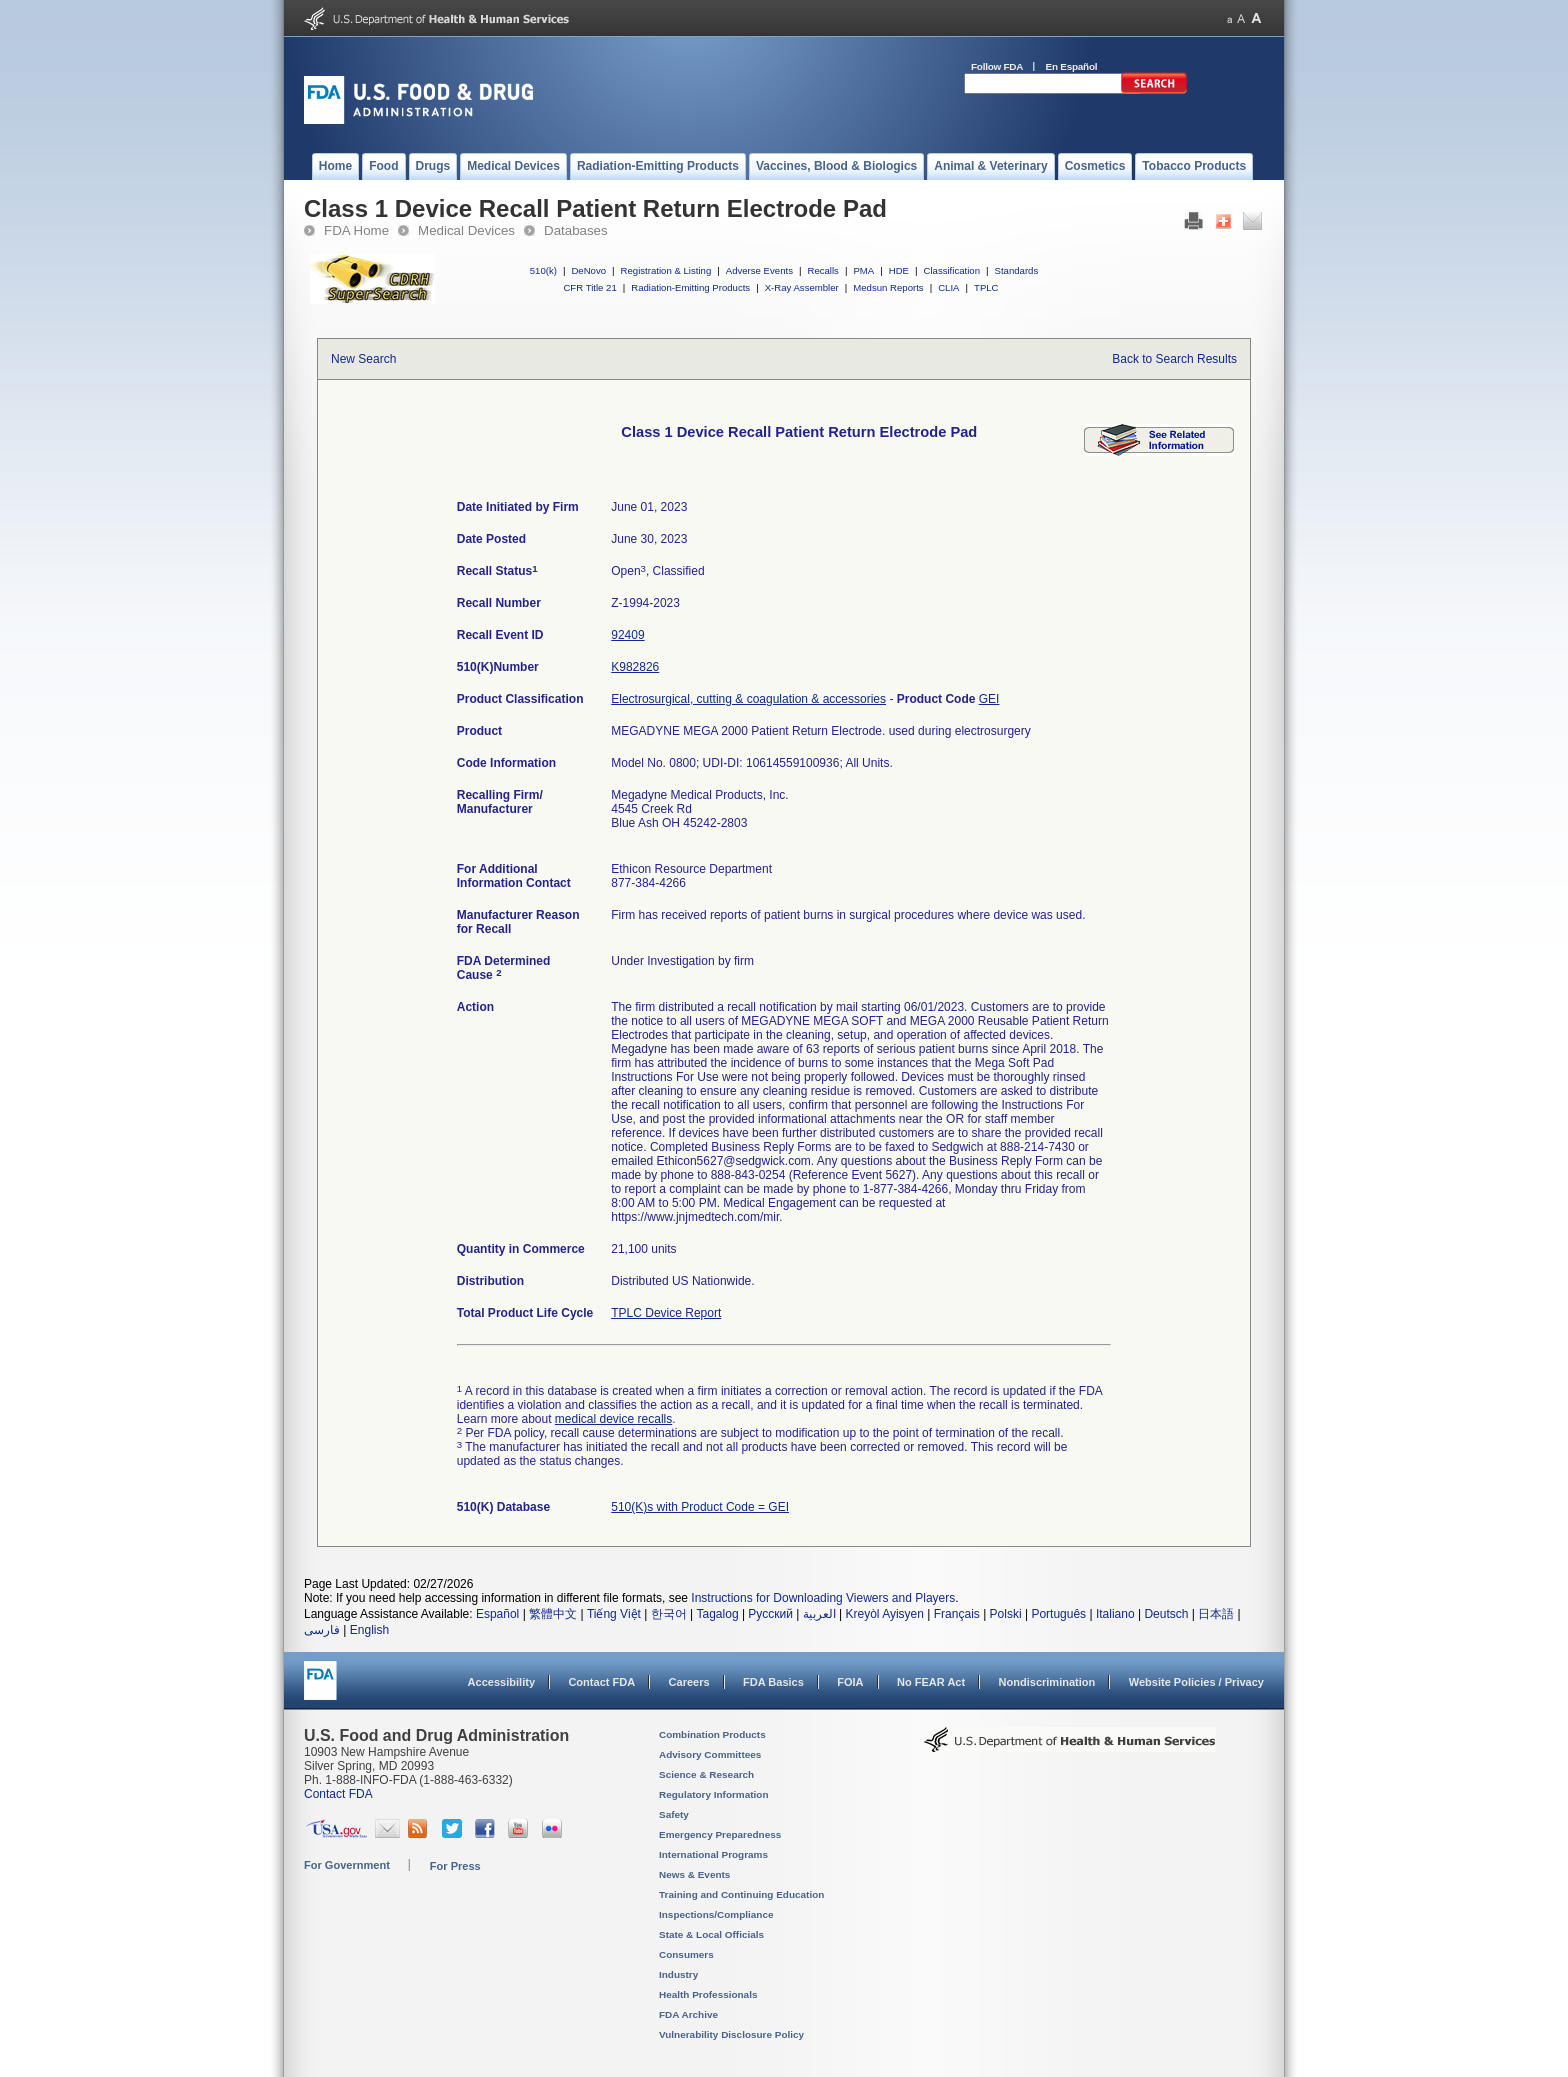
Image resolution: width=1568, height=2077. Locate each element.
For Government (347, 1865)
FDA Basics (773, 1682)
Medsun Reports (888, 287)
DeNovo (588, 270)
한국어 (669, 1614)
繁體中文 (553, 1614)
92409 (627, 635)
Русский (770, 1614)
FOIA (850, 1682)
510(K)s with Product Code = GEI (700, 1507)
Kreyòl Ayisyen (884, 1614)
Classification (951, 270)
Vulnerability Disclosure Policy (731, 2034)
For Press (455, 1866)
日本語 (1216, 1614)
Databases (576, 230)
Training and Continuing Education (741, 1894)
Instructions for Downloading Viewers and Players (823, 1598)
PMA (863, 270)
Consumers (686, 1954)
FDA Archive (688, 2014)
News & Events (694, 1874)
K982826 (635, 667)
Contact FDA (601, 1682)
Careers (689, 1682)
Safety (674, 1814)
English (369, 1630)
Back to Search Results (1174, 359)
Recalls (822, 270)
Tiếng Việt (614, 1614)
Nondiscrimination (1047, 1682)
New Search (363, 359)
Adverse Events (759, 270)
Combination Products (712, 1734)
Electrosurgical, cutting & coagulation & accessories (748, 699)
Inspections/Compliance (716, 1914)
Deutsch (1166, 1614)
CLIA (948, 287)
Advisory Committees (710, 1754)
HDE (899, 270)
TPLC (986, 287)
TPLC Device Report (666, 1313)
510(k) (543, 270)
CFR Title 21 (589, 287)
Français (957, 1614)
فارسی (322, 1630)
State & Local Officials (711, 1934)
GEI (989, 699)
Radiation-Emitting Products (690, 287)
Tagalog (718, 1614)
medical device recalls (613, 1419)
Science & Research (706, 1774)
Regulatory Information (714, 1794)
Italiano (1115, 1614)
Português (1058, 1614)
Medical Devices (466, 230)
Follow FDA (997, 66)
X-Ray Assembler (802, 287)
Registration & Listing (666, 270)
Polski (1006, 1614)
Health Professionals (708, 1994)
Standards (1017, 270)
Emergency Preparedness (720, 1834)
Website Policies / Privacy (1196, 1682)
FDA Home (356, 230)
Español (497, 1614)
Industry (678, 1974)
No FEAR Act (931, 1682)
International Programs (713, 1854)
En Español (1072, 66)
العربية (819, 1614)
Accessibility (501, 1682)
